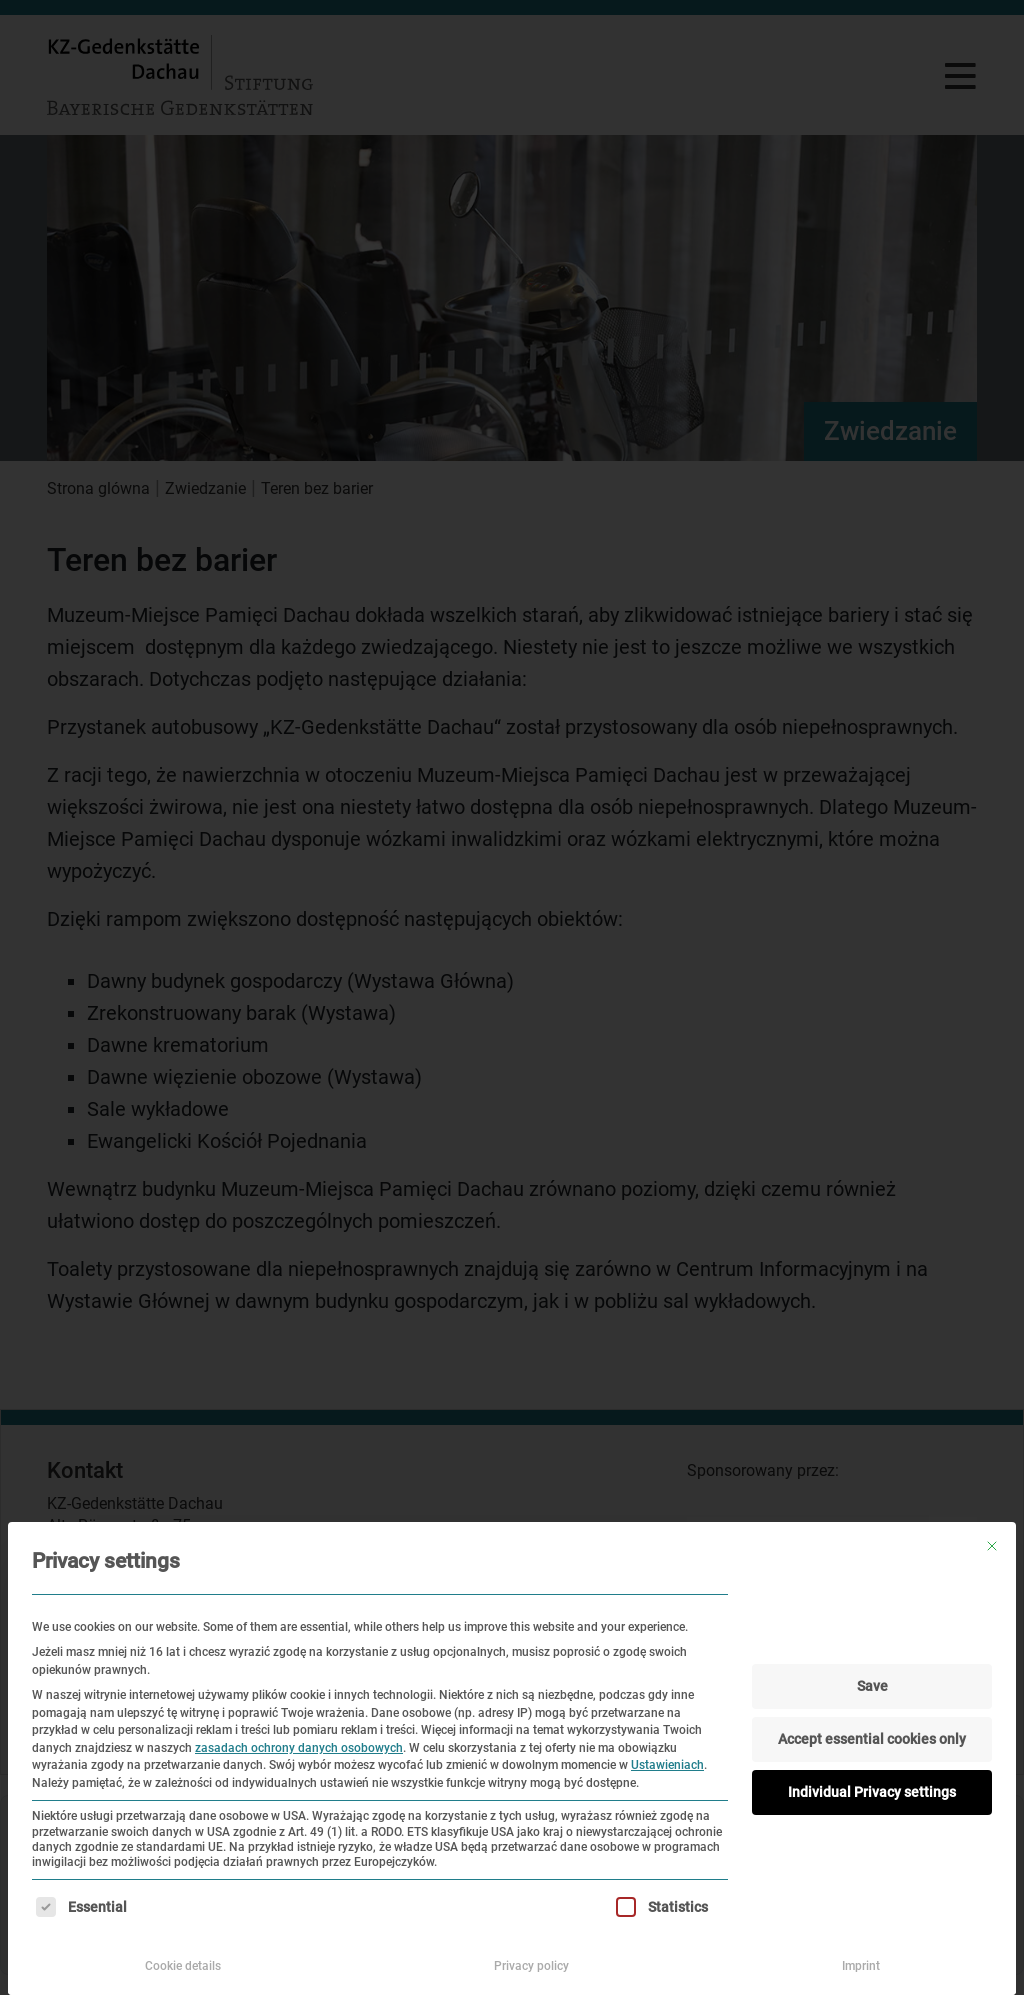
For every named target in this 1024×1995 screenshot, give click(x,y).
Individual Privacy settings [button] (872, 1792)
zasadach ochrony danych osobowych (299, 1748)
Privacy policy (531, 1966)
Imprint (861, 1966)
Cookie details (183, 1966)
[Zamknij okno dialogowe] (992, 1546)
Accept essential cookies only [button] (872, 1739)
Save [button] (872, 1686)
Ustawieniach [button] (667, 1765)
